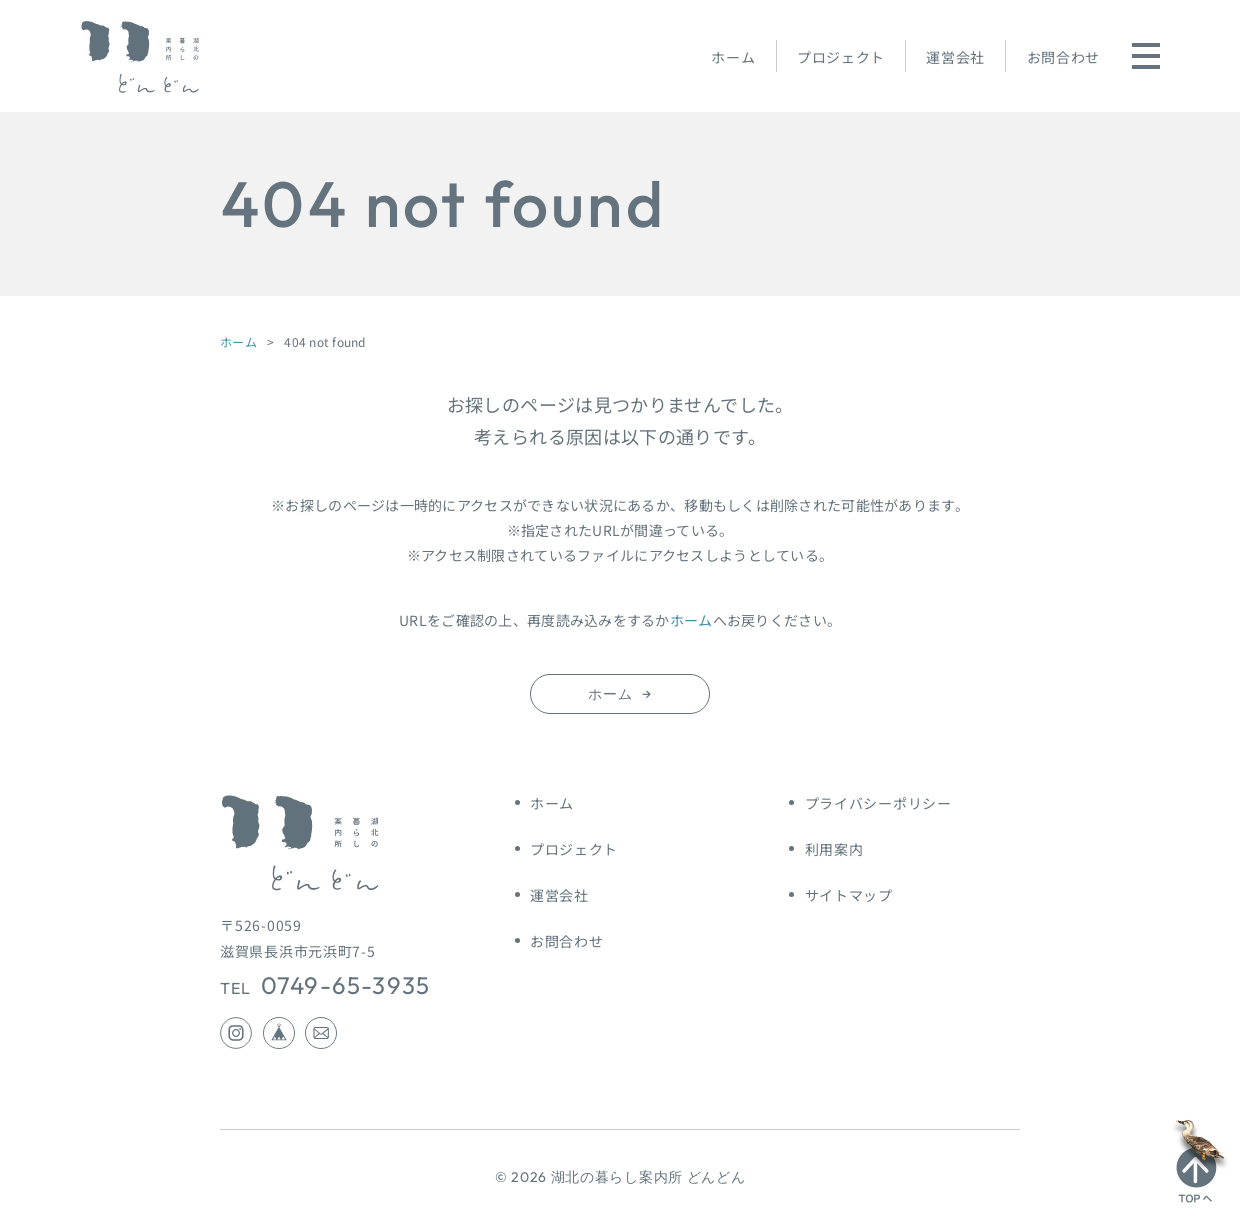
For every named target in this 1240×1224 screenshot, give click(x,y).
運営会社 (955, 57)
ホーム (733, 57)
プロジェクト (841, 57)
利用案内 (834, 849)
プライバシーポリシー (878, 803)
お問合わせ (1064, 57)
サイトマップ (849, 895)
